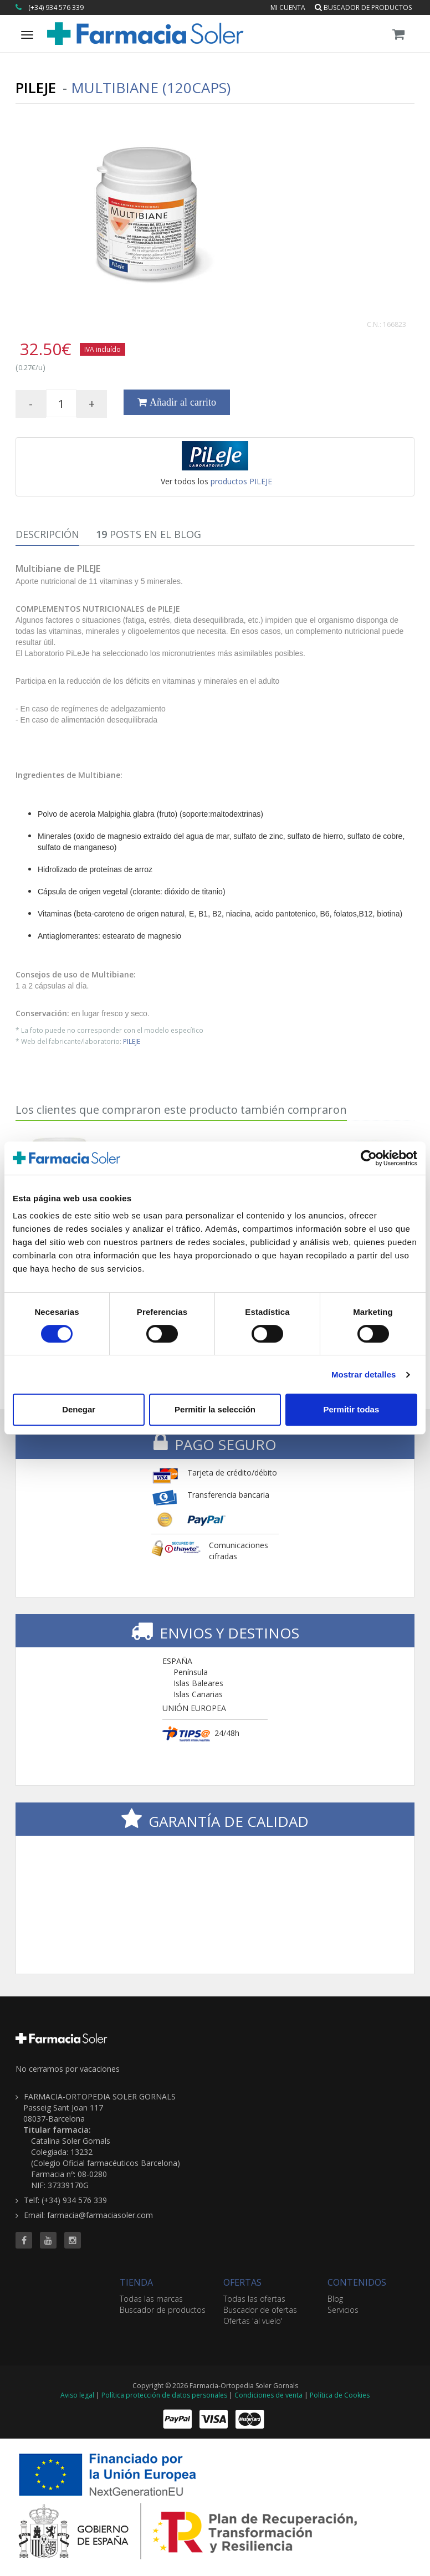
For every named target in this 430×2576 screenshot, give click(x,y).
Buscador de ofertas (260, 2309)
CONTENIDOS (356, 2282)
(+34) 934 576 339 (56, 7)
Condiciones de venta (268, 2395)
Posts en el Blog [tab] (148, 534)
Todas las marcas (151, 2298)
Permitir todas (351, 1409)
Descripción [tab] (47, 534)
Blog (335, 2298)
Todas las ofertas (254, 2298)
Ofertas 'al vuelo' (253, 2321)
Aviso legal (77, 2395)
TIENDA (136, 2282)
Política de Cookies (340, 2395)
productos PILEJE (241, 481)
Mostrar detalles (363, 1374)
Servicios (343, 2309)
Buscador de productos (363, 7)
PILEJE (131, 1041)
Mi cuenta (287, 7)
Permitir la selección (215, 1409)
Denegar (78, 1409)
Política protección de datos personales (164, 2395)
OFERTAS (242, 2282)
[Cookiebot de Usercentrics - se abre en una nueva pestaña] (368, 1158)
